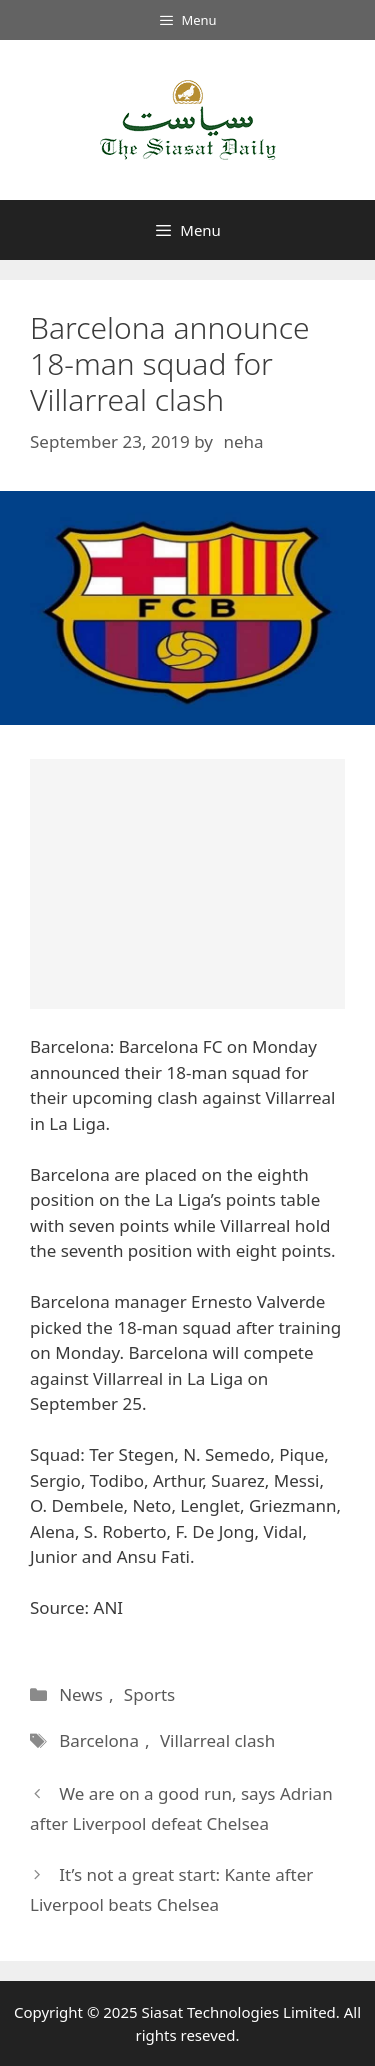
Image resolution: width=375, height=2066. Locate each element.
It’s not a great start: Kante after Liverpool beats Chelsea (171, 1890)
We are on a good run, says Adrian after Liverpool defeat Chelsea (181, 1809)
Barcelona (99, 1740)
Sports (149, 1694)
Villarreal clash (217, 1740)
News (81, 1694)
